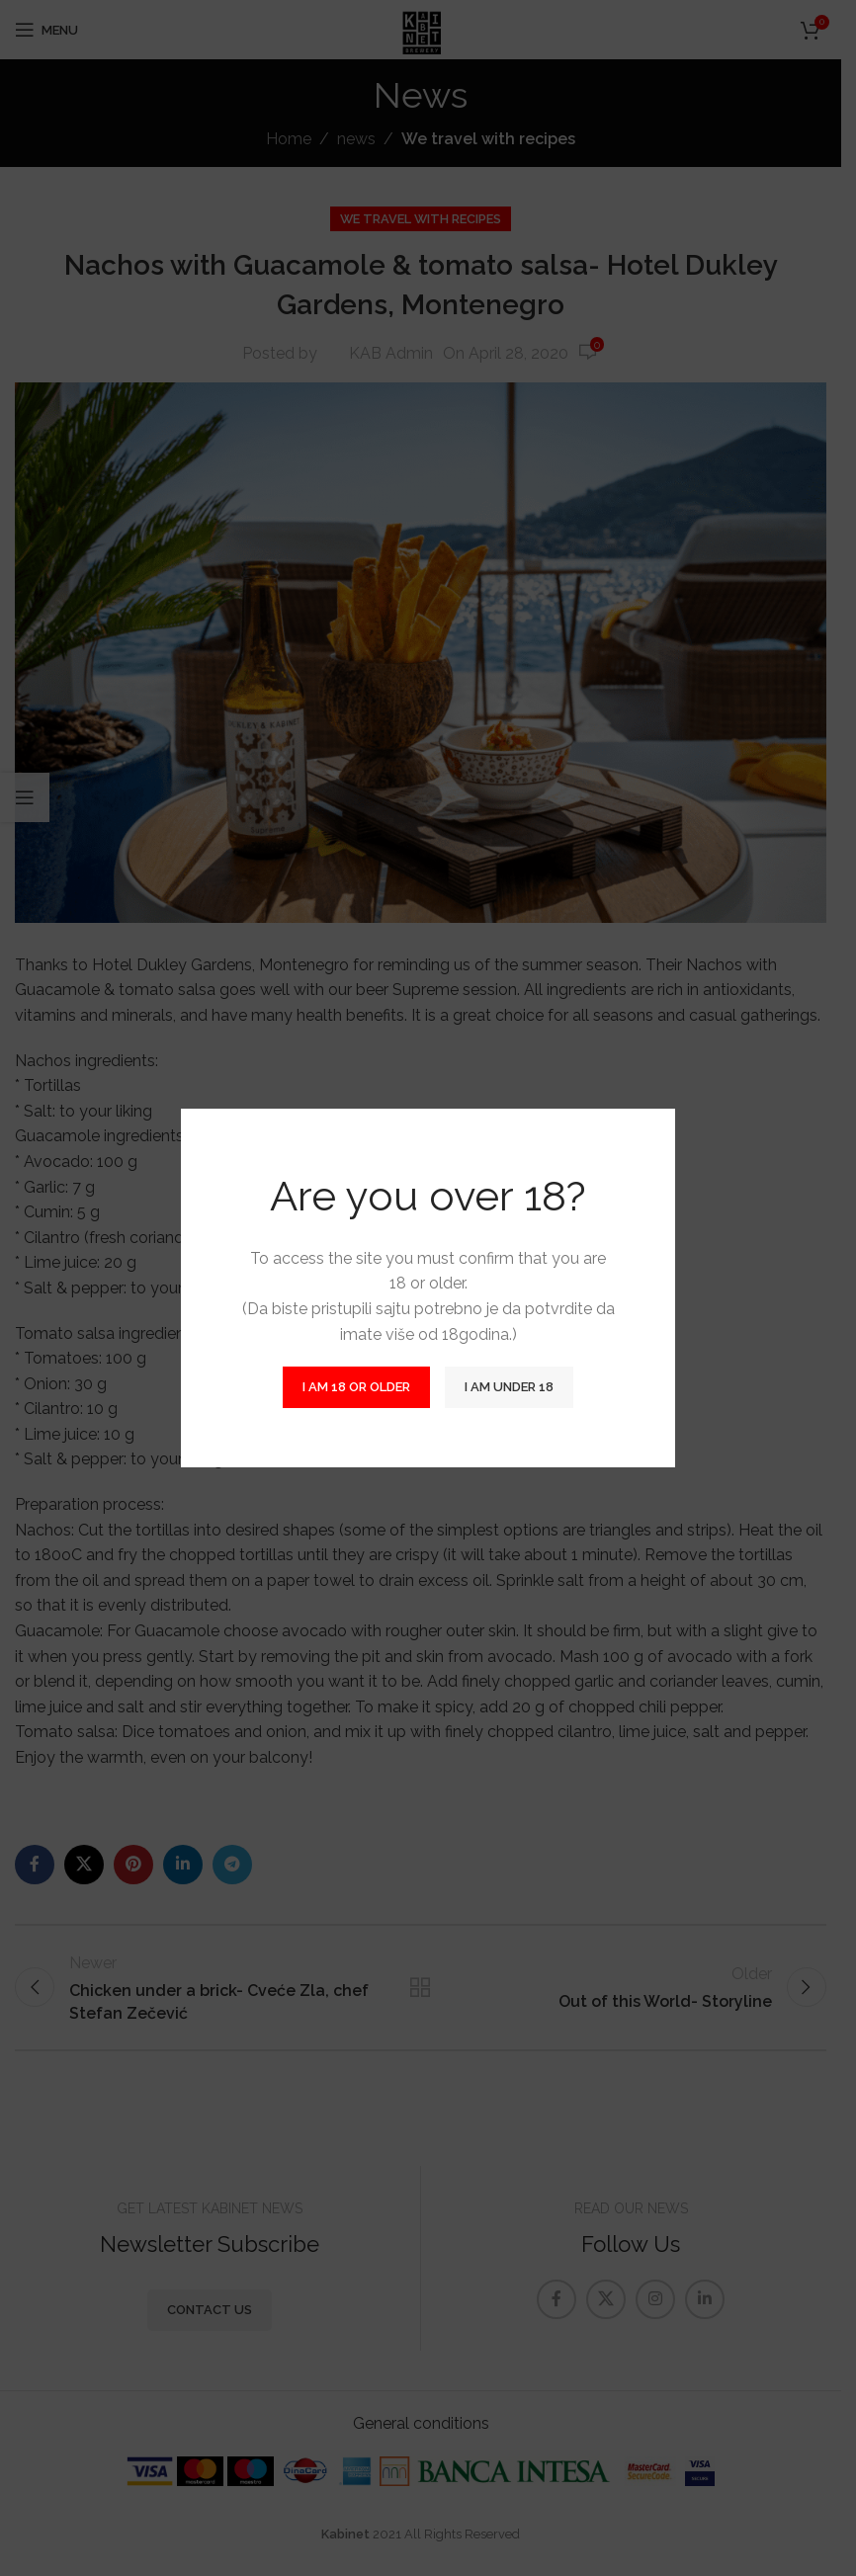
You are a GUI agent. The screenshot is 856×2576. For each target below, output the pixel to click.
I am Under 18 (509, 1386)
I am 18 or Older (356, 1386)
